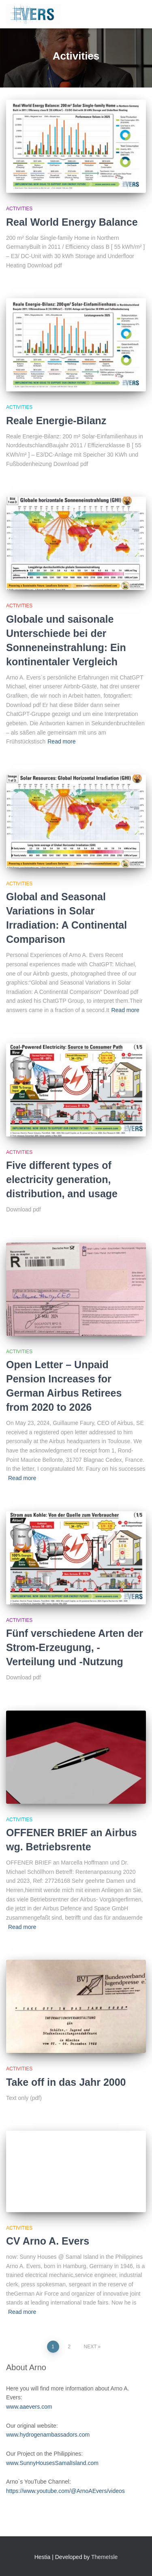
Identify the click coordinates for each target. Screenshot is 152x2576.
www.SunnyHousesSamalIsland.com (52, 2463)
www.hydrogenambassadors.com (48, 2434)
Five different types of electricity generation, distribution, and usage (62, 1179)
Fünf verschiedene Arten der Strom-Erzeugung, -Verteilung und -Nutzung (74, 1647)
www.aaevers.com (29, 2406)
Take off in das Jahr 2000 (66, 2082)
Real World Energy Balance (72, 222)
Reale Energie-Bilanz (56, 420)
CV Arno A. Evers (47, 2241)
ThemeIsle (104, 2557)
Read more (61, 741)
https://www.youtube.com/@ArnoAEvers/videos (65, 2491)
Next (89, 2347)
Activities (19, 208)
